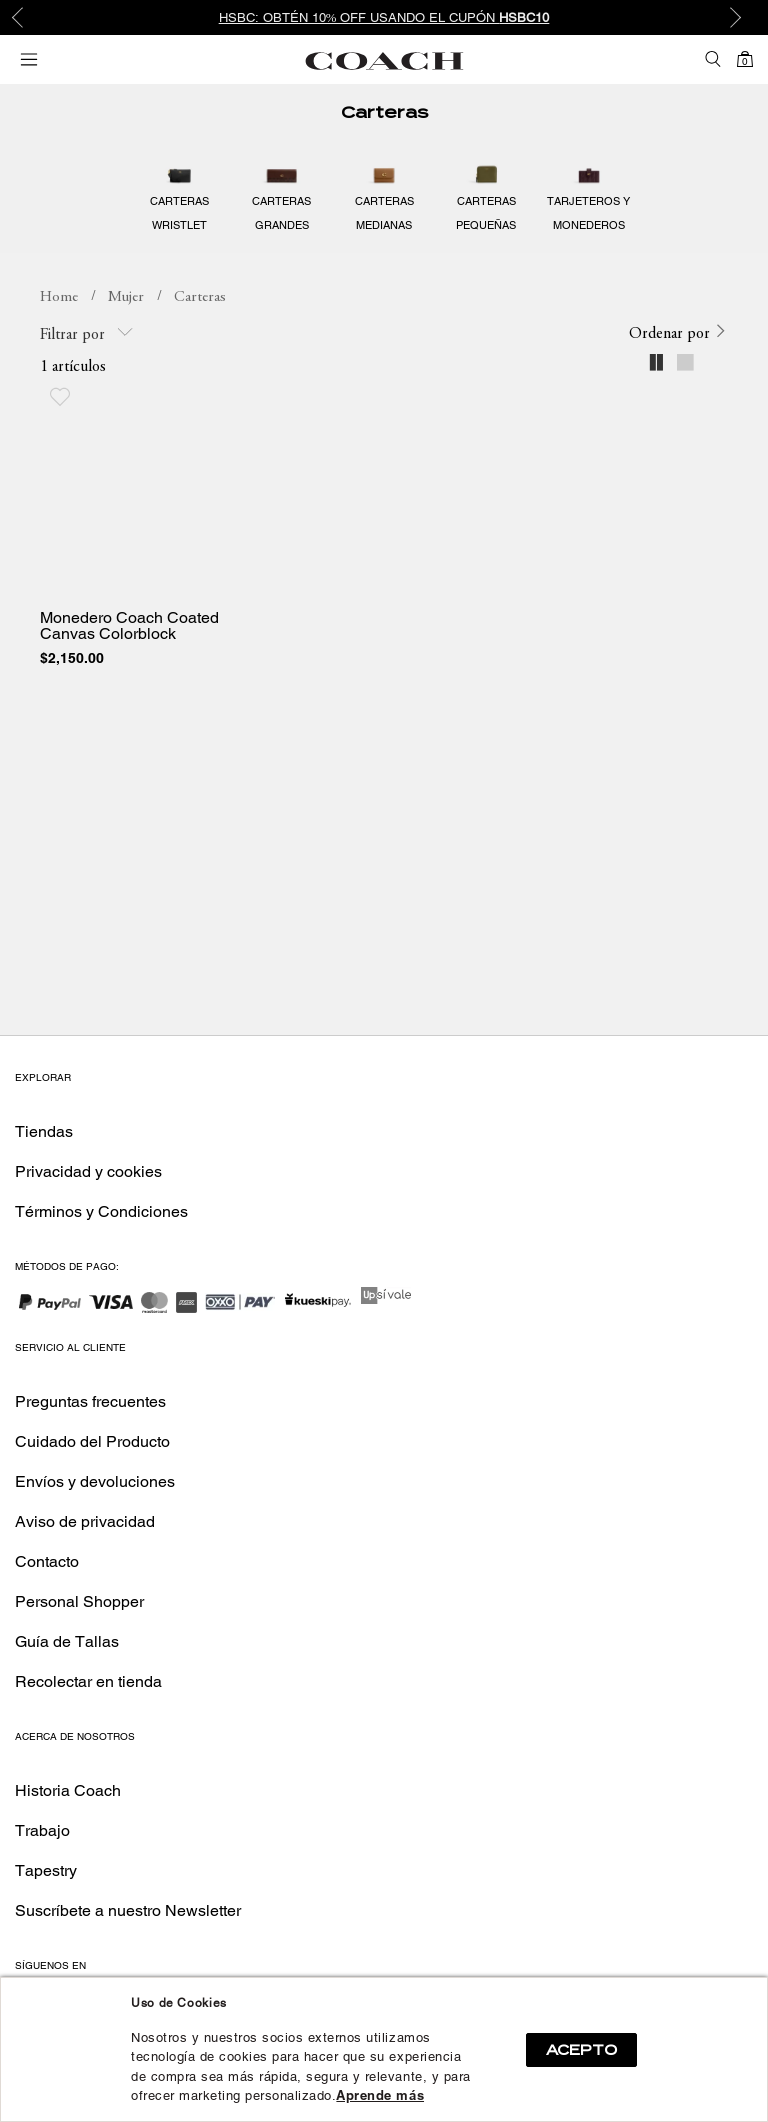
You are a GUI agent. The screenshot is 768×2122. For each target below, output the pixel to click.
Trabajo (42, 1830)
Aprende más (380, 2095)
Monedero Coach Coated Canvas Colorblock (129, 626)
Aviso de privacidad (85, 1521)
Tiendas (44, 1131)
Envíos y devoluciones (95, 1481)
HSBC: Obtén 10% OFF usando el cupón (384, 17)
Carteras (384, 112)
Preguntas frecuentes (90, 1401)
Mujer (126, 297)
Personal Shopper (79, 1601)
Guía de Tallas (67, 1641)
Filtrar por (86, 333)
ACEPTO (581, 2050)
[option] (384, 17)
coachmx (59, 298)
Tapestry (46, 1870)
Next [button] (738, 18)
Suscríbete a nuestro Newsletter (128, 1910)
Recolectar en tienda (88, 1681)
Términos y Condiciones (101, 1211)
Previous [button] (30, 18)
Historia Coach (68, 1790)
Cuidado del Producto (92, 1441)
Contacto (47, 1561)
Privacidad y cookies (88, 1171)
